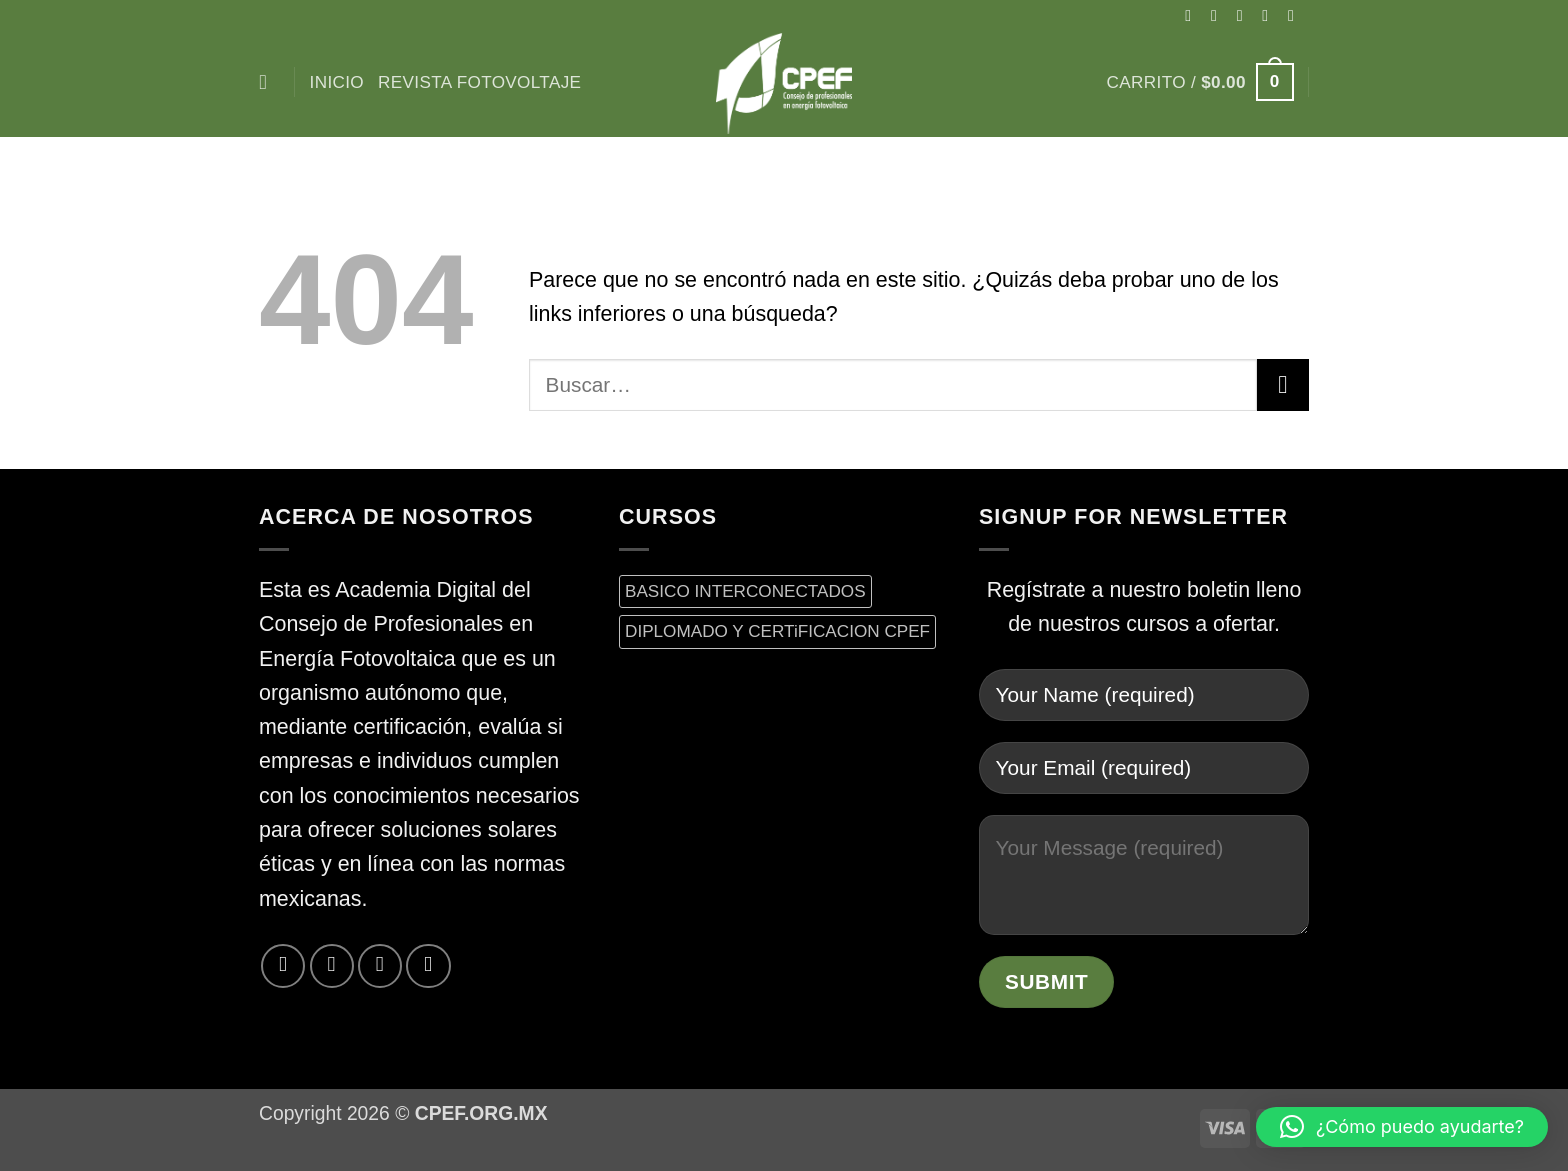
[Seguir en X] (1245, 15)
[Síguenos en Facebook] (1193, 15)
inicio (337, 82)
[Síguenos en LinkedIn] (428, 966)
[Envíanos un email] (1296, 15)
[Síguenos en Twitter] (1270, 15)
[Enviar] (1283, 385)
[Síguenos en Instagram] (1219, 15)
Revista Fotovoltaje (479, 82)
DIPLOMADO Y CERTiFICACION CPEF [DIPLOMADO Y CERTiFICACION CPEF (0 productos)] (777, 631)
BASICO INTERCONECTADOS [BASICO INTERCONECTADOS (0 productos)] (745, 591)
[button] (1200, 82)
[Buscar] (269, 82)
